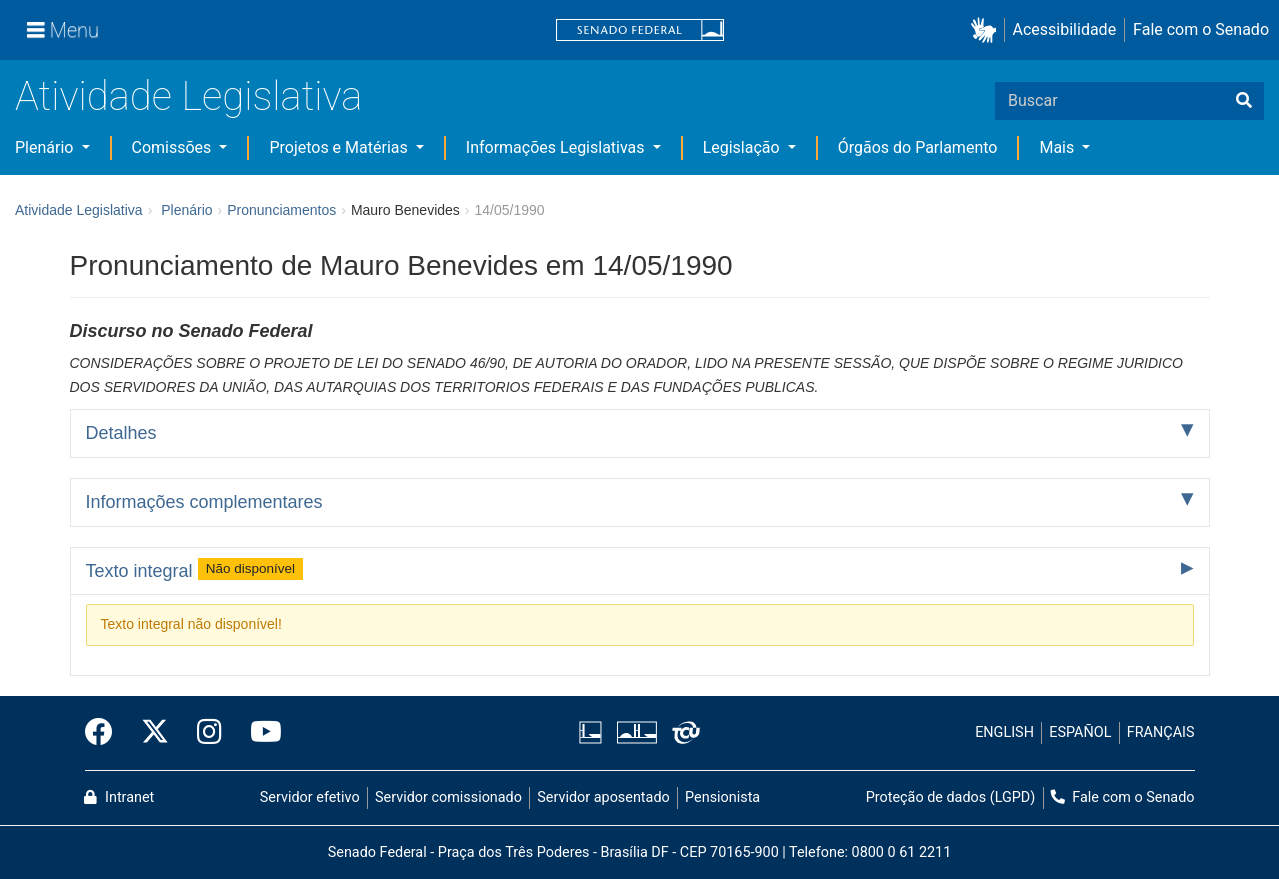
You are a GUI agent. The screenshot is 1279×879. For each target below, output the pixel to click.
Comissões (174, 147)
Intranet (119, 797)
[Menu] (63, 30)
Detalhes (121, 433)
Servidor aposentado (603, 797)
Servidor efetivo (310, 797)
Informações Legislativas (557, 147)
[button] (987, 30)
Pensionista (722, 797)
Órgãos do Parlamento (918, 147)
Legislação (743, 147)
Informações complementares (204, 502)
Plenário (46, 147)
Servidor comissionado (448, 797)
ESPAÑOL (1080, 732)
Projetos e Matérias (340, 147)
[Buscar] (1244, 101)
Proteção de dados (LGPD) (951, 797)
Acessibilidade (1065, 29)
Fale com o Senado (1201, 29)
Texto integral (195, 569)
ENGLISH (1004, 732)
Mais (1058, 147)
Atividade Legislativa (188, 96)
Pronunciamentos (281, 210)
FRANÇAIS (1161, 732)
